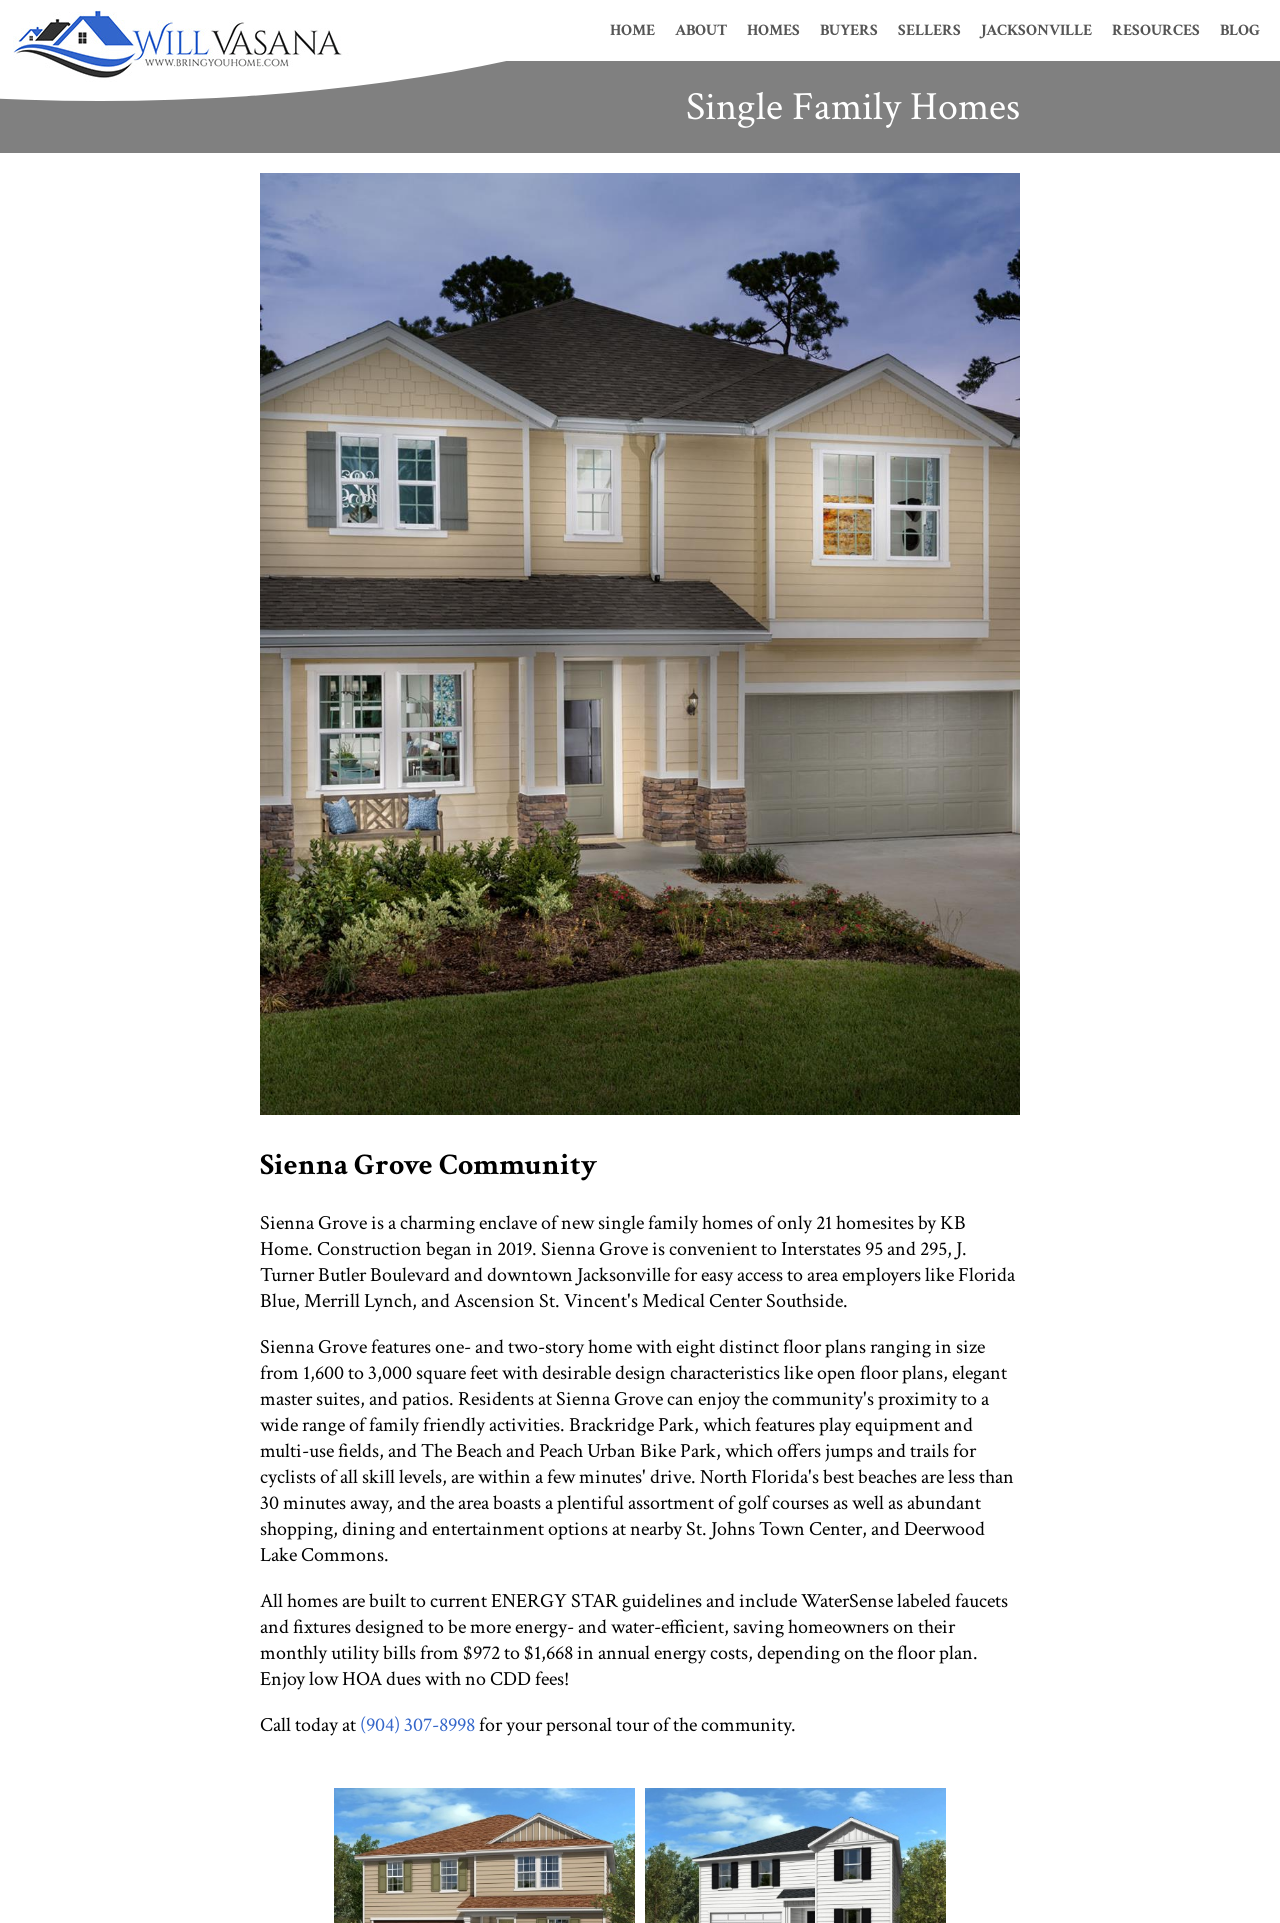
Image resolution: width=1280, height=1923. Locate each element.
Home (632, 30)
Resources (1156, 30)
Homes (773, 30)
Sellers (929, 30)
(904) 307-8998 (417, 1725)
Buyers (849, 30)
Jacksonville (1036, 30)
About (701, 30)
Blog (1240, 30)
